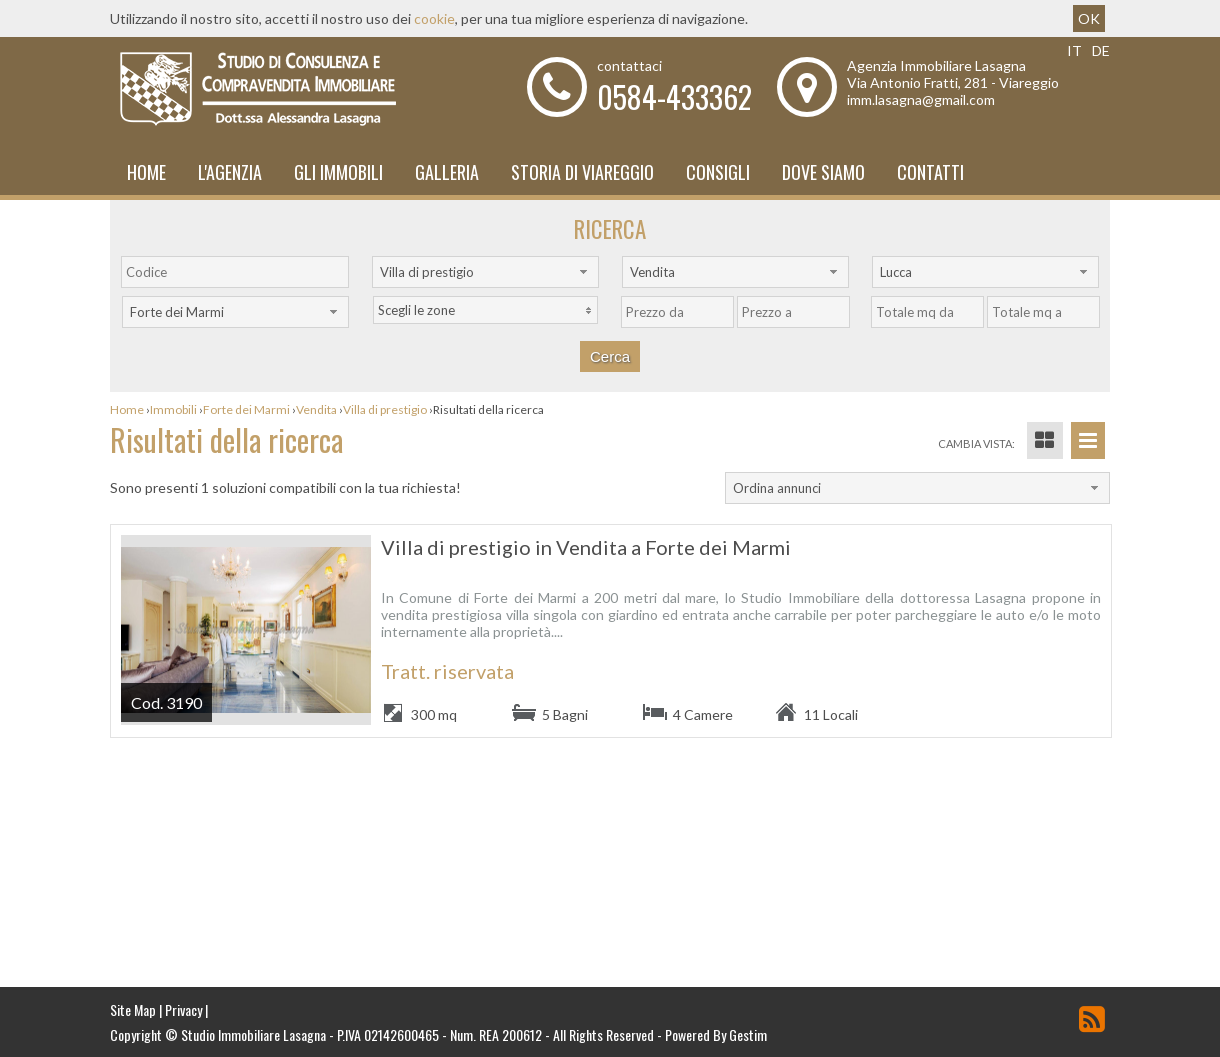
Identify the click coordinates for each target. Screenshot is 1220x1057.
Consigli (718, 172)
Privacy (183, 1009)
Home (146, 172)
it (1074, 50)
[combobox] (485, 272)
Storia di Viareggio (582, 172)
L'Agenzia (230, 172)
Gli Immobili (338, 172)
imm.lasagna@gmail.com (921, 99)
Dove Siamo (823, 172)
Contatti (930, 172)
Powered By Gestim (716, 1034)
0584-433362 (674, 96)
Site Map (133, 1009)
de (1101, 50)
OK (1089, 18)
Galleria (447, 172)
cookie (434, 18)
